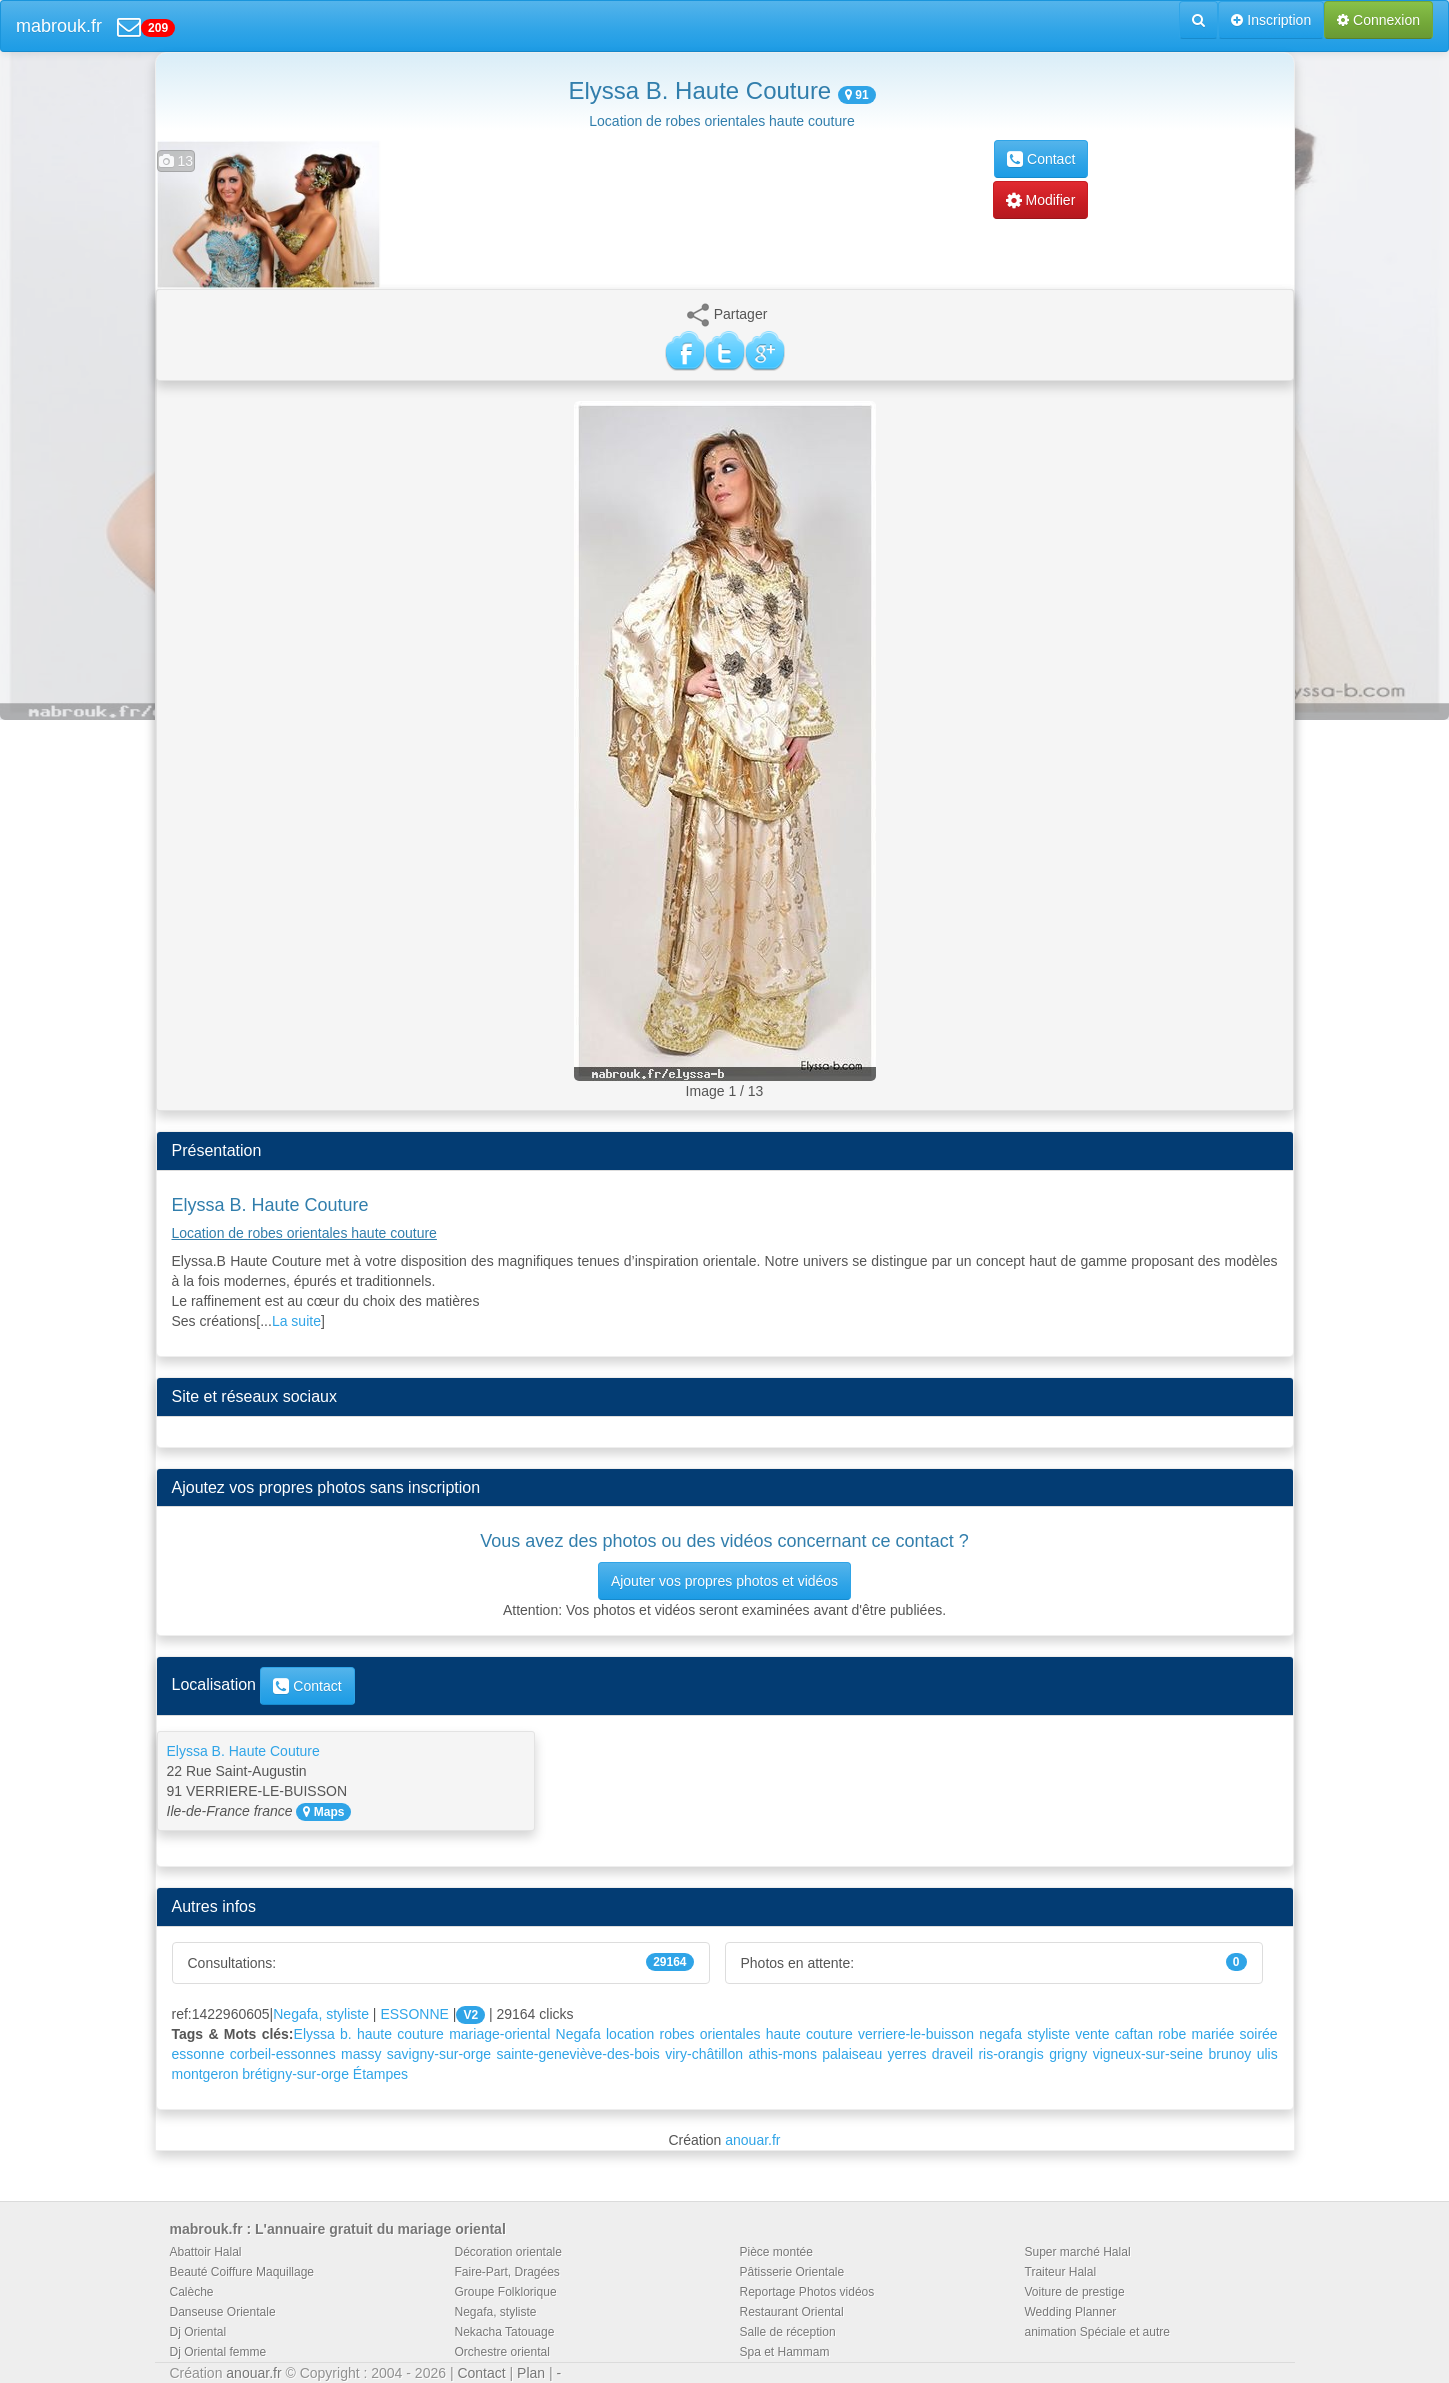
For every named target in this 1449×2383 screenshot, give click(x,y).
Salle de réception (788, 2332)
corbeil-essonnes (283, 2054)
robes (677, 2034)
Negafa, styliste (321, 2014)
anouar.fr (752, 2140)
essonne (198, 2054)
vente (1092, 2034)
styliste (1048, 2034)
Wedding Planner (1071, 2312)
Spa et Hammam (785, 2352)
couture (829, 2034)
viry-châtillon (704, 2054)
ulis (1267, 2054)
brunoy (1229, 2054)
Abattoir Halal (206, 2252)
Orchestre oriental (502, 2352)
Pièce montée (776, 2252)
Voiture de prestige (1075, 2292)
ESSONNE (414, 2014)
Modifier (1041, 200)
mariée (1212, 2034)
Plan (531, 2373)
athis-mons (782, 2054)
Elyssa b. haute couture (369, 2034)
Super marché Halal (1078, 2252)
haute (783, 2034)
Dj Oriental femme (218, 2352)
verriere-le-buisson (916, 2034)
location (630, 2034)
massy (361, 2054)
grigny (1068, 2054)
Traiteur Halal (1061, 2272)
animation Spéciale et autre (1097, 2332)
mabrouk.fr (59, 26)
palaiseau (852, 2054)
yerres (907, 2054)
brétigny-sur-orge (295, 2074)
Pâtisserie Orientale (792, 2272)
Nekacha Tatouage (505, 2332)
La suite (296, 1321)
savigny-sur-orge (439, 2054)
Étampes (380, 2074)
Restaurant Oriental (792, 2312)
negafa (1000, 2034)
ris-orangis (1010, 2054)
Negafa (578, 2034)
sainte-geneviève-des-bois (577, 2054)
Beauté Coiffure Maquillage (242, 2272)
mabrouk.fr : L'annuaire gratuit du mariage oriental (338, 2229)
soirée (1259, 2034)
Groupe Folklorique (506, 2292)
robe (1172, 2034)
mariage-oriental (499, 2034)
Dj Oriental (198, 2332)
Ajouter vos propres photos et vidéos (724, 1581)
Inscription (1271, 20)
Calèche (192, 2292)
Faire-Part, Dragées (507, 2272)
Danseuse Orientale (223, 2312)
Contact (1041, 159)
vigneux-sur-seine (1148, 2054)
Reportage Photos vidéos (807, 2292)
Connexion (1378, 20)
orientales (730, 2034)
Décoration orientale (508, 2252)
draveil (952, 2054)
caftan (1134, 2034)
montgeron (205, 2074)
